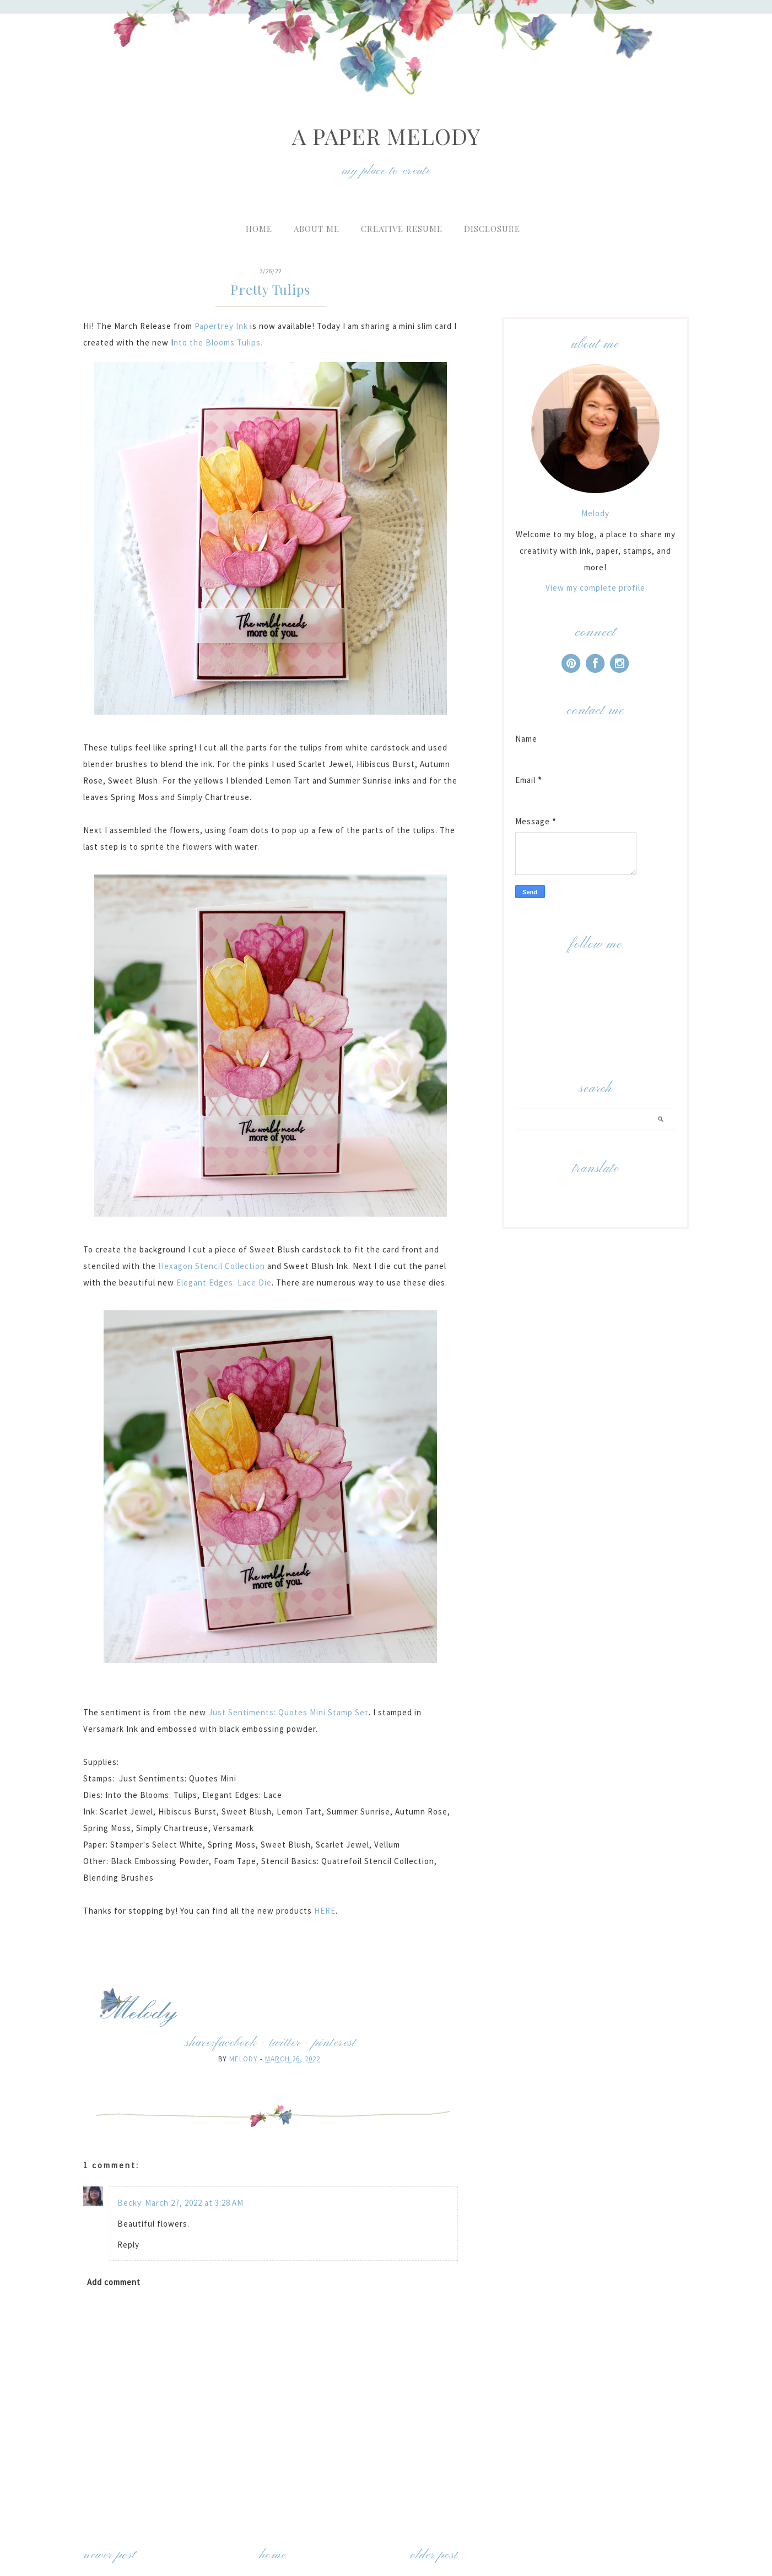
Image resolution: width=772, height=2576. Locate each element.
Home (259, 228)
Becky (129, 2202)
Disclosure (492, 228)
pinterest (334, 2043)
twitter (284, 2043)
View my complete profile (595, 587)
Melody (595, 513)
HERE (324, 1910)
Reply (128, 2244)
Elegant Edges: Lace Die (224, 1282)
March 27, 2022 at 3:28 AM (194, 2202)
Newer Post (109, 2555)
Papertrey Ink (221, 326)
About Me (316, 228)
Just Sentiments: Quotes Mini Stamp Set (288, 1712)
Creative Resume (401, 228)
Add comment (114, 2282)
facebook (235, 2043)
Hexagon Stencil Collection (211, 1266)
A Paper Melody (386, 135)
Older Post (434, 2555)
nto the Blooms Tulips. (219, 342)
